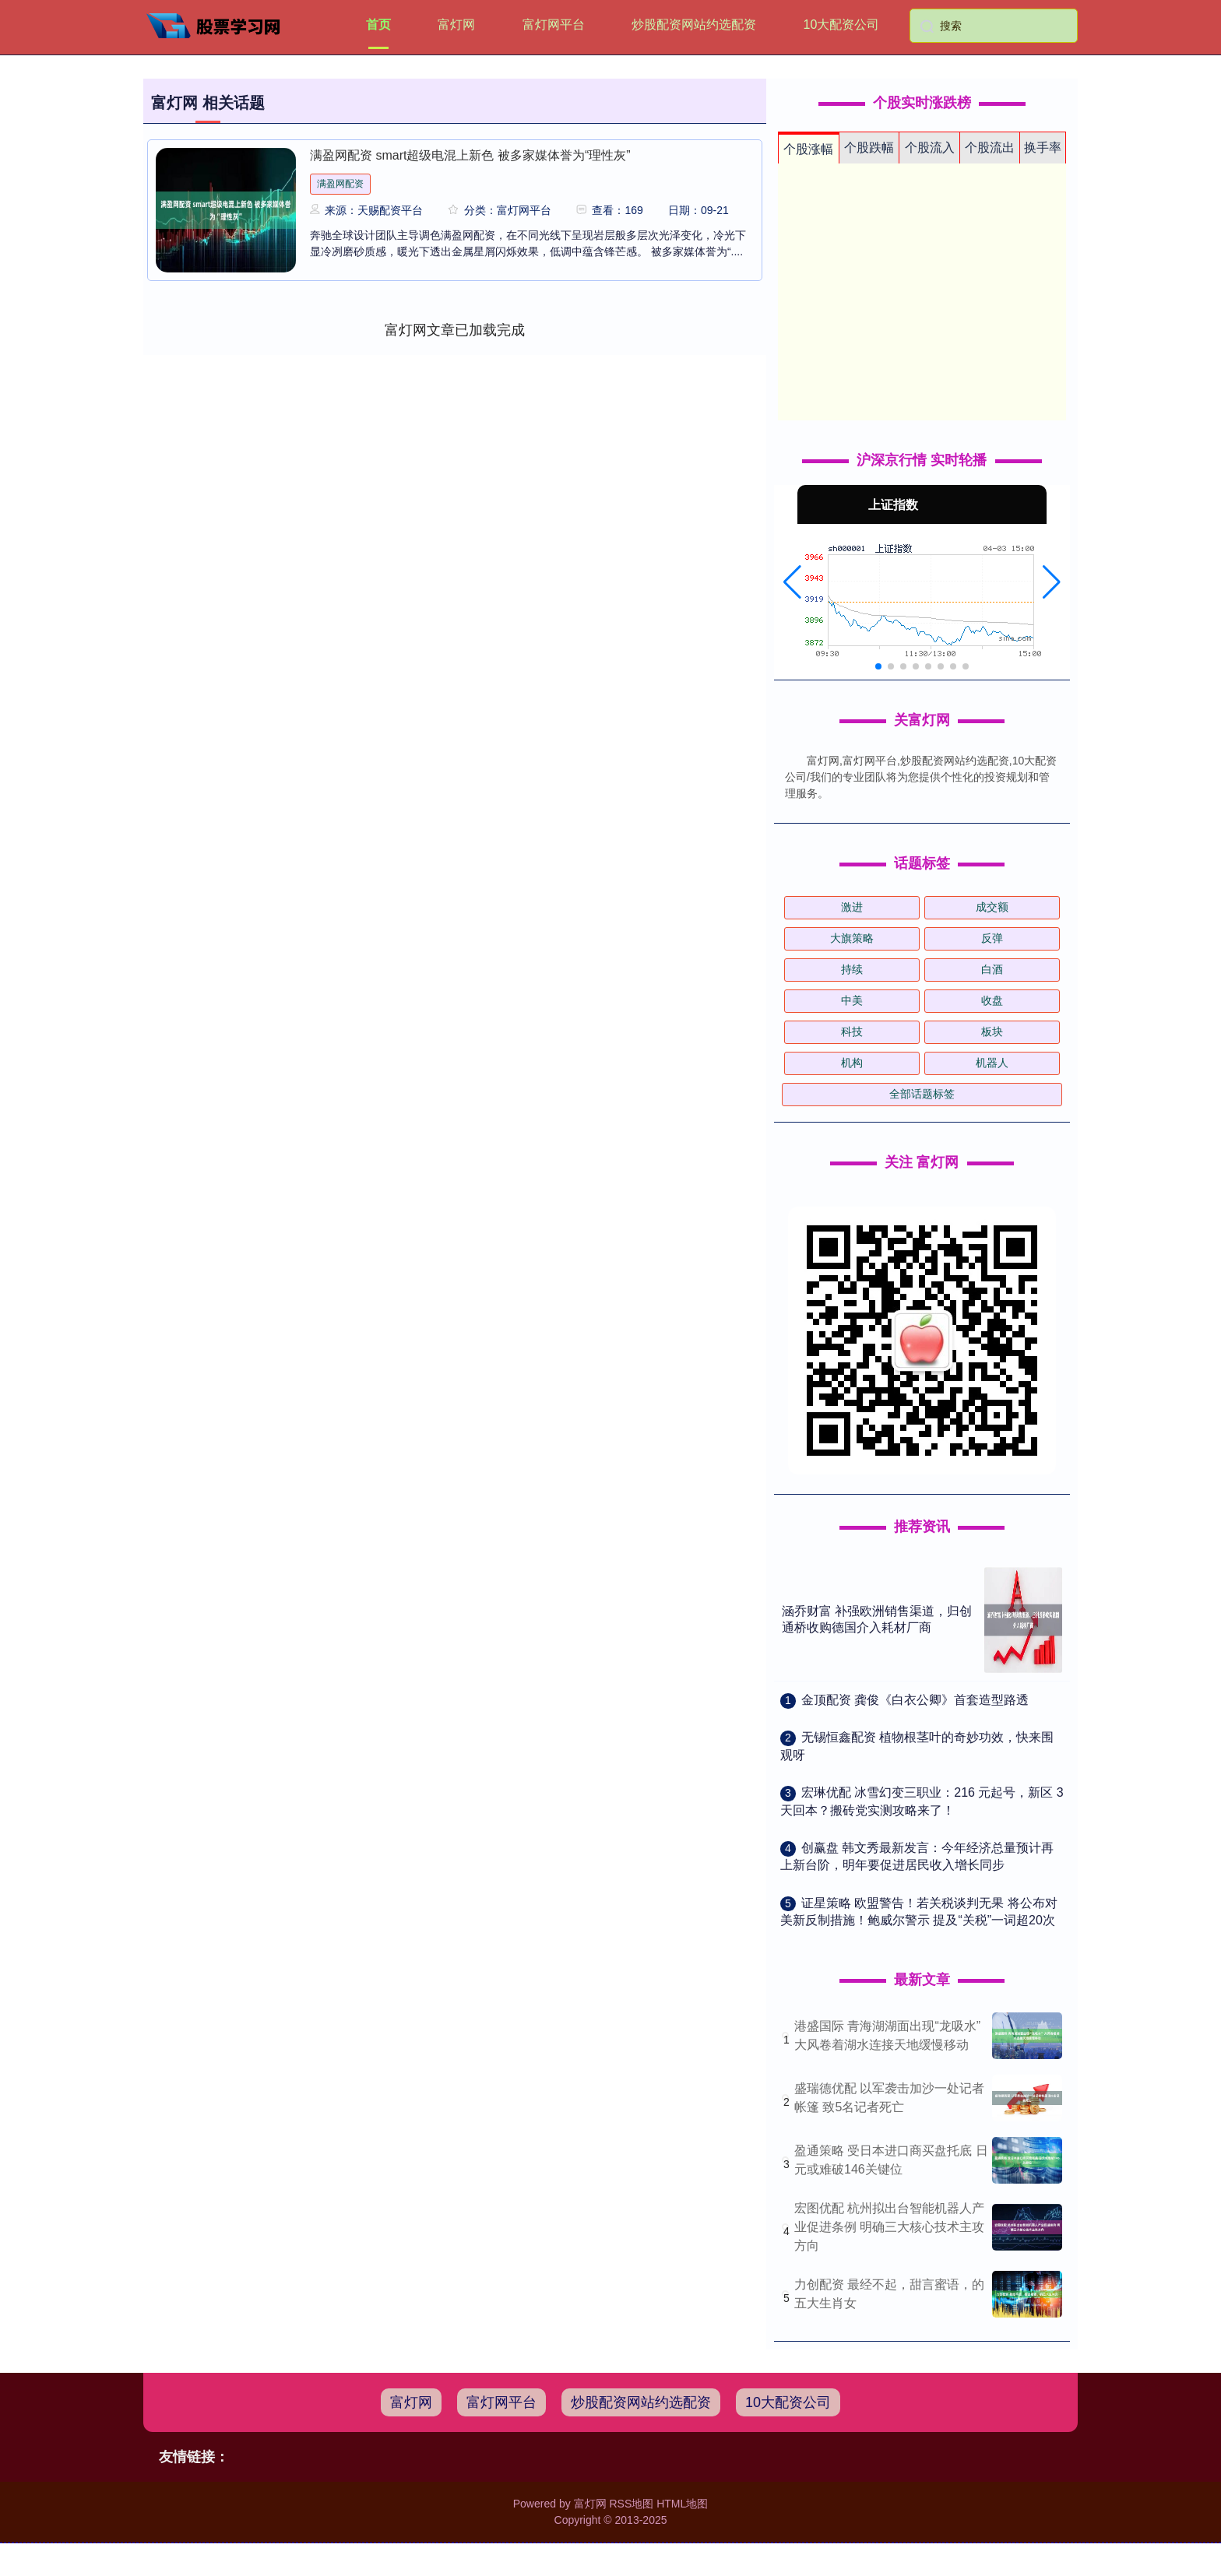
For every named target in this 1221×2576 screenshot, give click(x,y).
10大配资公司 (842, 24)
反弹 (992, 938)
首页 (378, 24)
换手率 (1042, 147)
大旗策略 (852, 938)
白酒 (992, 969)
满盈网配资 (340, 183)
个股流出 (990, 147)
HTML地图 (682, 2503)
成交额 (992, 907)
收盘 (992, 1000)
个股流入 (930, 147)
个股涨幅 (808, 149)
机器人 (992, 1062)
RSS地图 (631, 2503)
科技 (852, 1031)
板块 (992, 1031)
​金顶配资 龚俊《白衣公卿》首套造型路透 (915, 1699)
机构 (852, 1062)
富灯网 (456, 24)
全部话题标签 (922, 1094)
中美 (852, 1000)
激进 (852, 907)
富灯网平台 (554, 24)
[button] (792, 582)
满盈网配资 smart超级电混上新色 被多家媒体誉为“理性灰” (470, 155)
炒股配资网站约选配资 (694, 24)
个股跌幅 (869, 147)
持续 (852, 969)
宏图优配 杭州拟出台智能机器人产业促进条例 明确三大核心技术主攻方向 (889, 2227)
